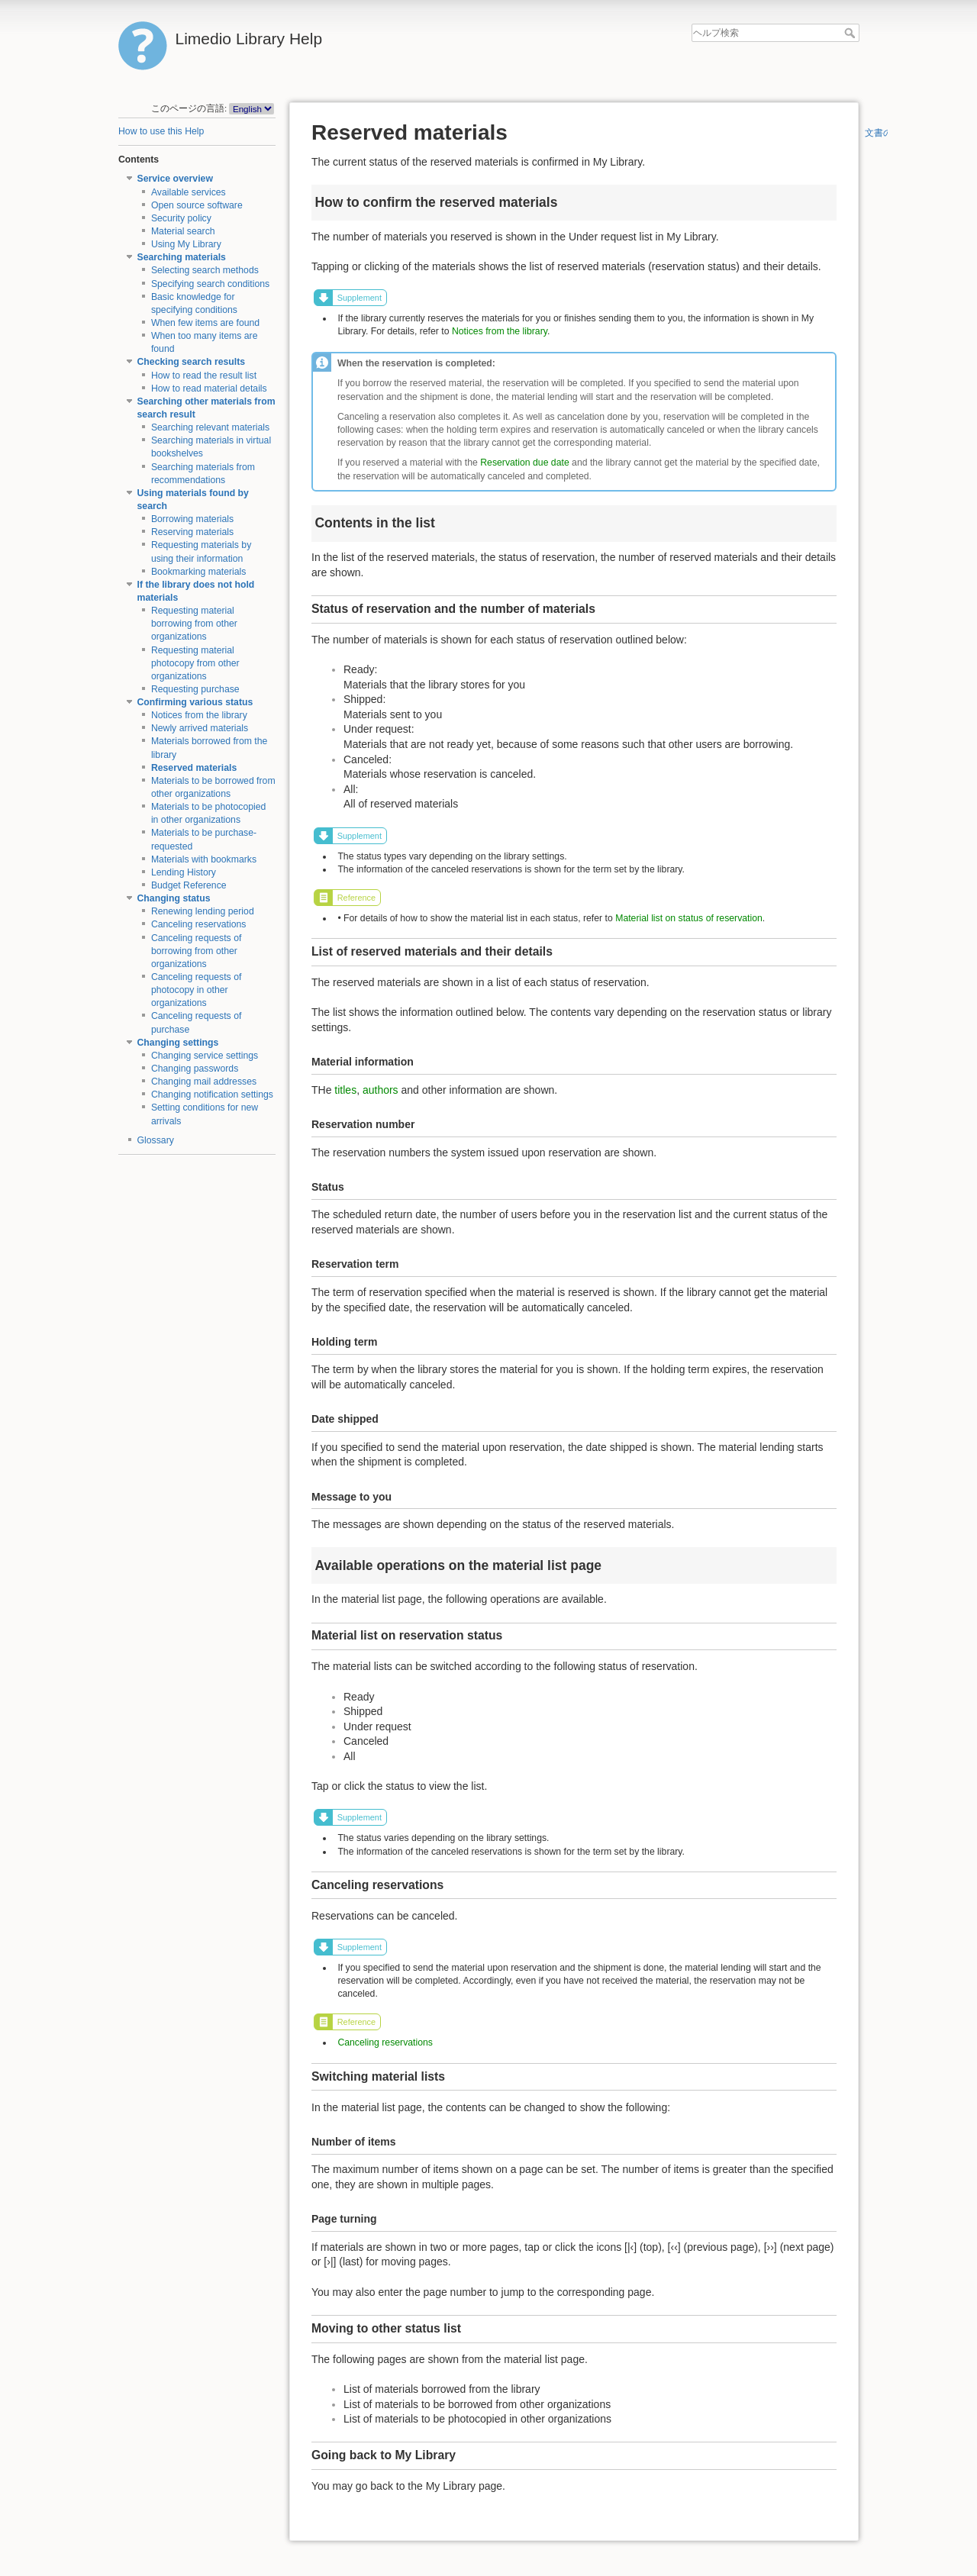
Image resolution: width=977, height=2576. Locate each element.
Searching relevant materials (210, 427)
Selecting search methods (205, 270)
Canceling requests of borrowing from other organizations (196, 951)
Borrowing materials (192, 519)
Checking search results (191, 361)
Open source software (197, 205)
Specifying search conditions (210, 284)
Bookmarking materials (199, 571)
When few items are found (205, 323)
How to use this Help (161, 131)
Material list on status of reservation (689, 918)
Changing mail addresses (203, 1081)
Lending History (183, 872)
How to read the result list (203, 375)
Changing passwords (194, 1068)
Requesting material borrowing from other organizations (194, 623)
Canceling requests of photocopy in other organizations (196, 990)
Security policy (181, 218)
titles (345, 1090)
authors (380, 1090)
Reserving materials (192, 532)
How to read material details (209, 388)
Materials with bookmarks (203, 859)
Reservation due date (524, 462)
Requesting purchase (195, 689)
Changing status (174, 898)
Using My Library (186, 244)
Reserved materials (194, 767)
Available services (188, 192)
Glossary (155, 1140)
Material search (183, 231)
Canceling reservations (199, 924)
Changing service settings (204, 1055)
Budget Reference (189, 885)
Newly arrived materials (199, 728)
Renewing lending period (202, 911)
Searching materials (181, 257)
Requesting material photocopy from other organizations (195, 663)
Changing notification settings (212, 1094)
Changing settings (178, 1042)
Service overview (175, 178)
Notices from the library (199, 715)
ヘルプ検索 (851, 32)
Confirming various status (195, 702)
